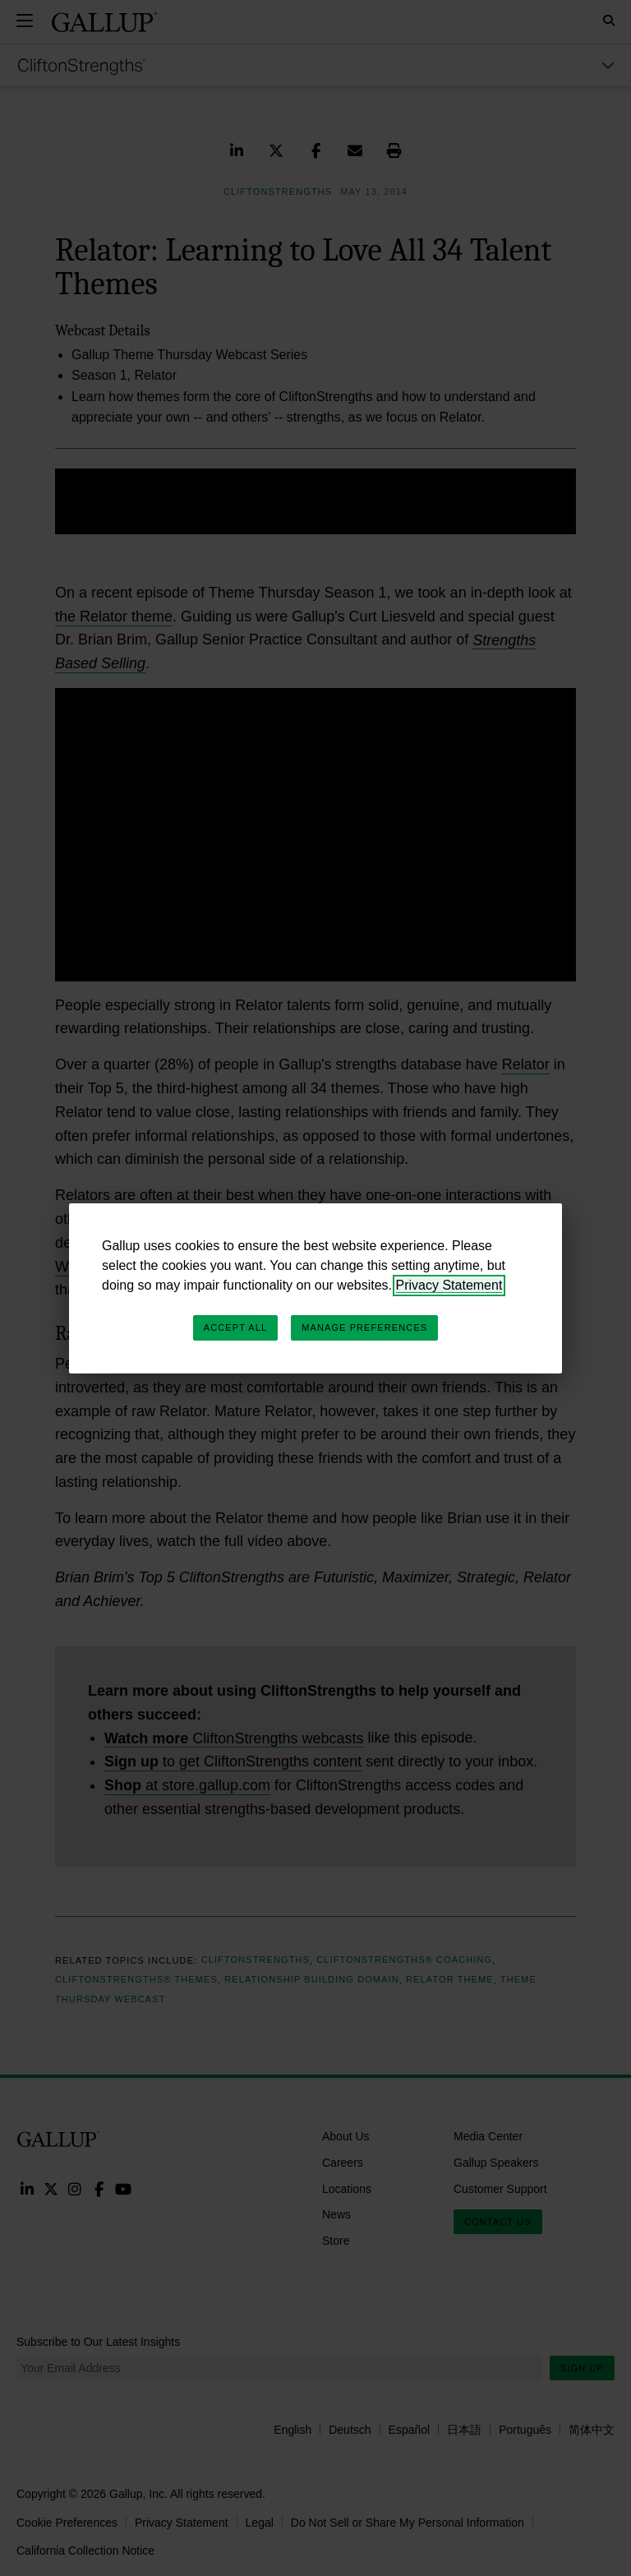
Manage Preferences (364, 1327)
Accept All (235, 1327)
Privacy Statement (449, 1285)
